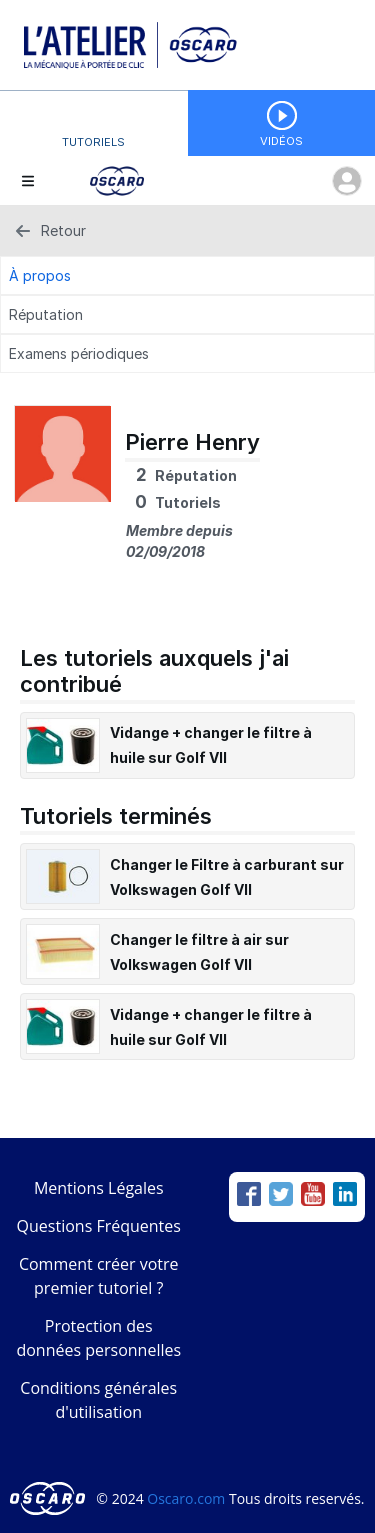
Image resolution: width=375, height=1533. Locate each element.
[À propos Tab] (187, 275)
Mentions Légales (99, 1188)
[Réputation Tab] (187, 314)
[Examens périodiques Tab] (187, 353)
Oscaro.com (186, 1498)
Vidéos (281, 141)
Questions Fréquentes (99, 1226)
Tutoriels (93, 142)
